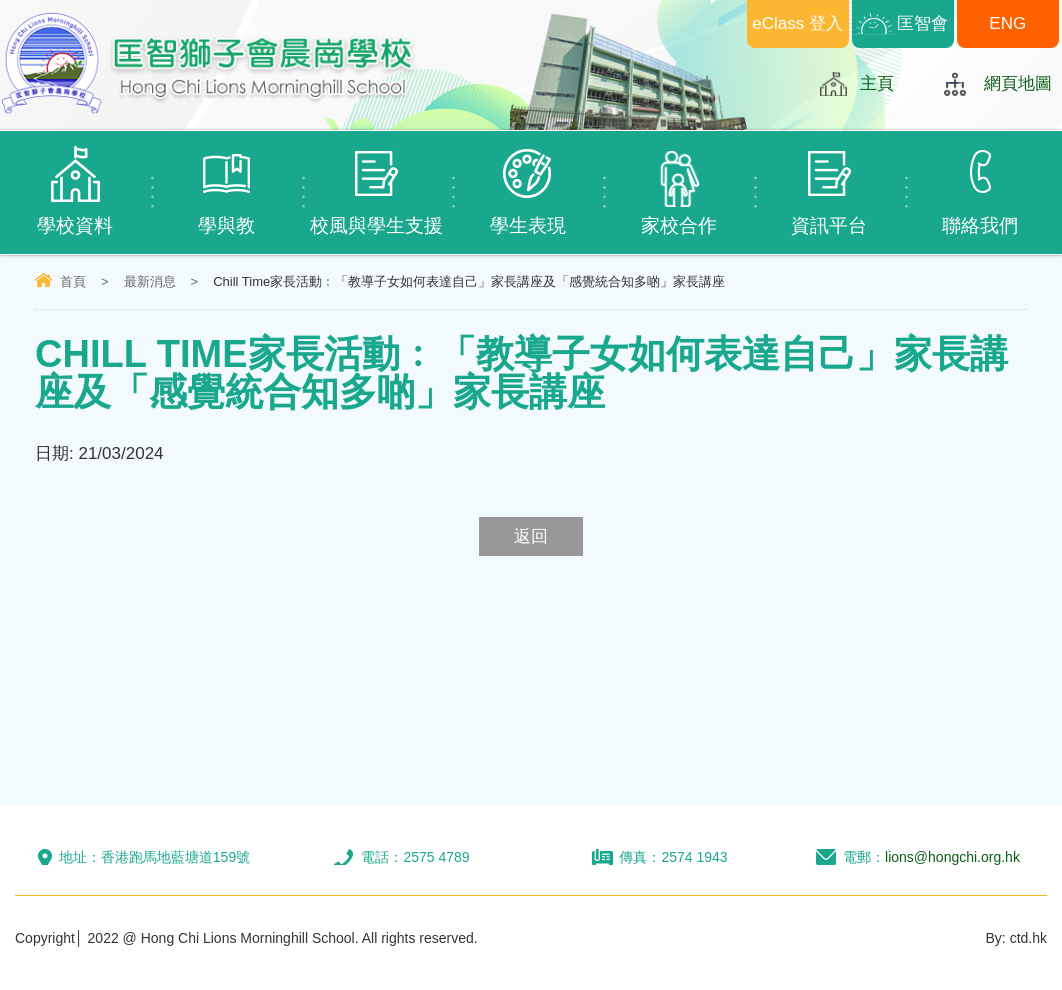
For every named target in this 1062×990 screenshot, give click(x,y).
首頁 (73, 281)
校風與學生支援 (377, 183)
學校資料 (75, 183)
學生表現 (527, 183)
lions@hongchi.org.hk (952, 857)
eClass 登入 (797, 23)
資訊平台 (829, 183)
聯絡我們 (980, 183)
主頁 (877, 83)
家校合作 (678, 183)
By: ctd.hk (1016, 938)
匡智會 (922, 23)
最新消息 (150, 281)
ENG (1007, 23)
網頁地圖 (1018, 83)
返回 (531, 536)
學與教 (226, 183)
